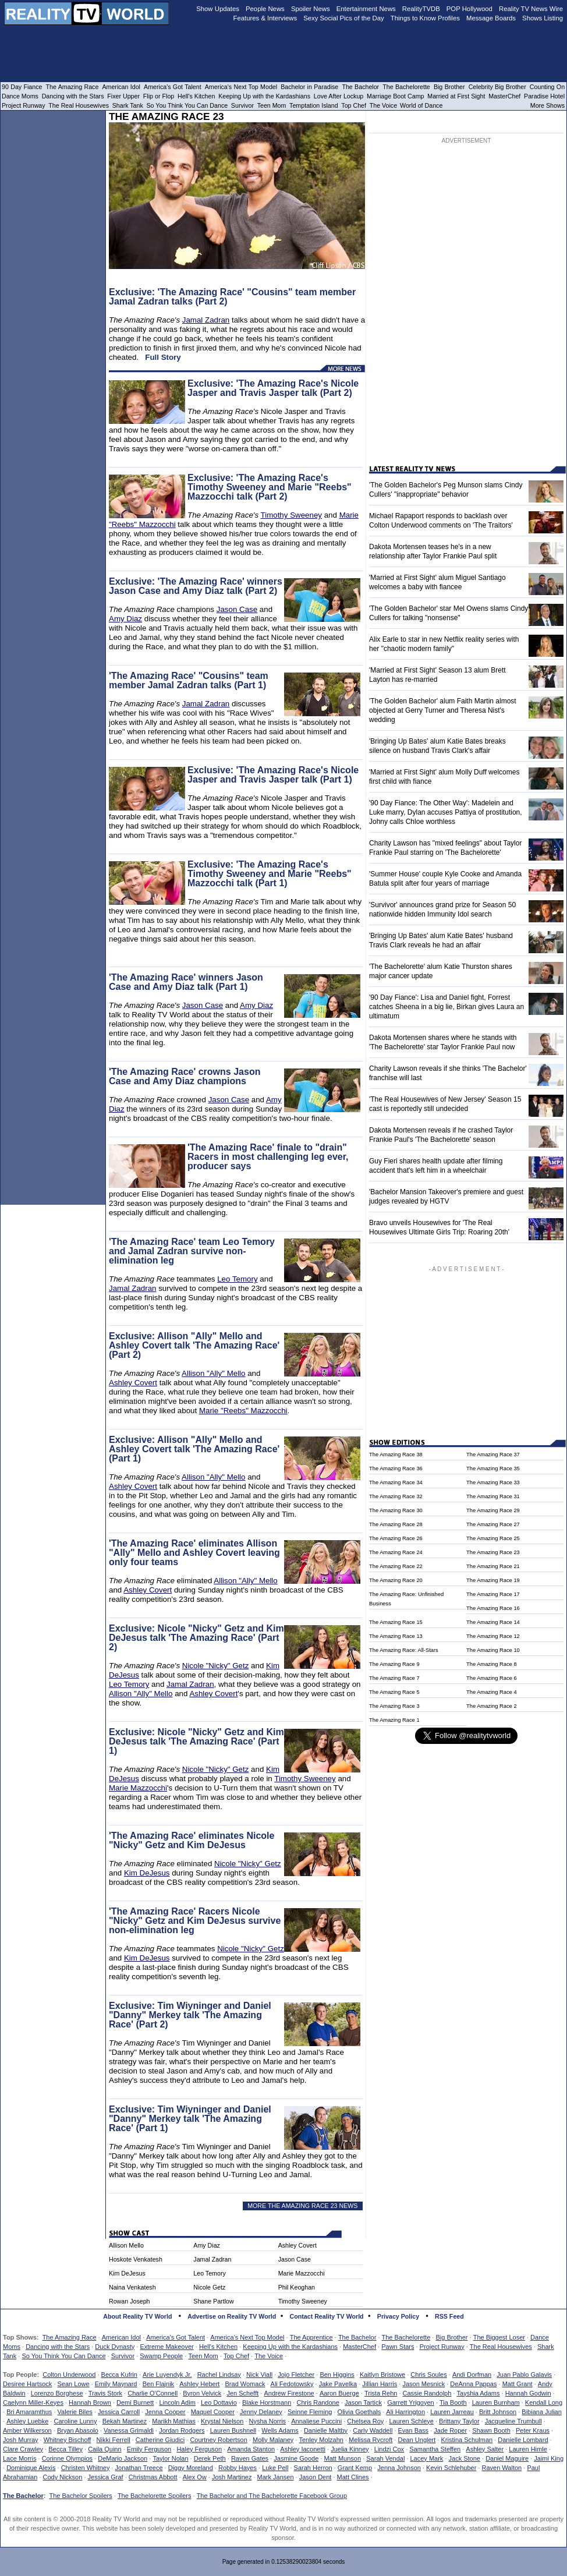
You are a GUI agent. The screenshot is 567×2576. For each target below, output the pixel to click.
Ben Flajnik (158, 2383)
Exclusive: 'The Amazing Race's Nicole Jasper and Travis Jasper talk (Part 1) (273, 774)
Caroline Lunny (75, 2421)
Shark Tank (127, 105)
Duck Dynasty (114, 2346)
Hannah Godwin (528, 2393)
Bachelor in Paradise (309, 86)
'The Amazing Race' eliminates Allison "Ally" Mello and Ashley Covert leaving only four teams (194, 1552)
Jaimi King (549, 2458)
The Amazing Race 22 (396, 1566)
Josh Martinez (231, 2477)
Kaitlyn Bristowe (382, 2374)
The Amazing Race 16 (493, 1608)
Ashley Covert (133, 1382)
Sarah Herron (313, 2467)
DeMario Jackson (122, 2458)
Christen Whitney (85, 2467)
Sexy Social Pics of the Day (343, 18)
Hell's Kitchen (218, 2346)
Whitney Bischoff (67, 2439)
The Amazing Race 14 (493, 1622)
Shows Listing (542, 18)
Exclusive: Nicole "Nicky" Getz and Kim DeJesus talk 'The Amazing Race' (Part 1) (196, 1741)
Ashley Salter (485, 2449)
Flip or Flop (158, 96)
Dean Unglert (416, 2439)
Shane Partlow (213, 2301)
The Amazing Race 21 (493, 1566)
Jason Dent (315, 2477)
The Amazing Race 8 (491, 1664)
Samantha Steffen (434, 2449)
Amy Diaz (125, 618)
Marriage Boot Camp (395, 96)
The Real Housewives (501, 2346)
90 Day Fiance (22, 86)
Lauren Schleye (411, 2421)
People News (265, 8)
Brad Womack (245, 2383)
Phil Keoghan (296, 2287)
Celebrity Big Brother (497, 86)
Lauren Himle (528, 2449)
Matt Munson (343, 2458)
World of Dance (421, 105)
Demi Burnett (135, 2402)
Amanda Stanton (251, 2449)
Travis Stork (105, 2393)
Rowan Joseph (129, 2301)
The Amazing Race (69, 2337)
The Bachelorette (406, 2337)
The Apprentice (311, 2337)
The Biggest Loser (499, 2337)
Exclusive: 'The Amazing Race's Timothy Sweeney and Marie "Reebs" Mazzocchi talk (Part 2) (269, 487)
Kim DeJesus (147, 1873)
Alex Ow (195, 2477)
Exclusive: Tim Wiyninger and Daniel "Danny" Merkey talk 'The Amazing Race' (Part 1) (190, 2118)
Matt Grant (517, 2383)
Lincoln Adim (177, 2402)
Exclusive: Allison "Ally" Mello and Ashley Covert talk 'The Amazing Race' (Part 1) (194, 1449)
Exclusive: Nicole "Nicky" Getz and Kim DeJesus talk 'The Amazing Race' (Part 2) (196, 1637)
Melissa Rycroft (370, 2439)
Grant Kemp (355, 2467)
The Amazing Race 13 (396, 1636)
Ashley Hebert (199, 2383)
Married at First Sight (456, 96)
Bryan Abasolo (77, 2430)
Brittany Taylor (459, 2421)
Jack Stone (464, 2458)
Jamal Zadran (206, 320)
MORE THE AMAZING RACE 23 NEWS (302, 2205)
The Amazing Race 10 (493, 1650)
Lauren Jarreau (452, 2411)
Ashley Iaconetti (302, 2449)
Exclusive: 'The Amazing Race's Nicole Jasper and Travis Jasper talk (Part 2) (273, 388)
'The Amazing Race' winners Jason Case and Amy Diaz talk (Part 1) (186, 982)
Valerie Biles (75, 2411)
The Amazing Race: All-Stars (403, 1650)
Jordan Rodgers (181, 2430)
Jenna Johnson (399, 2467)
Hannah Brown (90, 2402)
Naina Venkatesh (132, 2287)
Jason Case (237, 609)
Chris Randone (317, 2402)
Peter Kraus (533, 2430)
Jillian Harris (379, 2383)
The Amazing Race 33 (493, 1482)
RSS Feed (449, 2316)
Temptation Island (313, 105)
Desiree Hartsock (27, 2383)
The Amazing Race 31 (493, 1496)
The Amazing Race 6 (491, 1678)
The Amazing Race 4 (491, 1692)
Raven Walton (502, 2467)
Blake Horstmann (266, 2402)
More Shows (547, 105)
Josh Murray (20, 2439)
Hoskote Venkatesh (135, 2259)
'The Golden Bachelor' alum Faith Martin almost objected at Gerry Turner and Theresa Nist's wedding (442, 710)
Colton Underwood (68, 2374)
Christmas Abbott (153, 2477)
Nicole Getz (209, 2287)
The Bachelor (357, 2337)
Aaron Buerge (339, 2393)
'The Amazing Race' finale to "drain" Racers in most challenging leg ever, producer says (268, 1156)
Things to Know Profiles (425, 18)
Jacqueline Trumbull (513, 2421)
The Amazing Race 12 (493, 1636)
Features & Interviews (265, 18)
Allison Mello (126, 2245)
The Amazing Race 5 (394, 1692)
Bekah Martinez (124, 2421)
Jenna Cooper (165, 2411)
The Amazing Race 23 (493, 1552)
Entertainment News (366, 8)
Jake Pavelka (338, 2383)
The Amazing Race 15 (396, 1622)
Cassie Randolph (427, 2393)
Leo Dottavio (219, 2402)
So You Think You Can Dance (63, 2355)
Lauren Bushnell (233, 2430)
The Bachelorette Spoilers (155, 2495)
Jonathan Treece (139, 2467)
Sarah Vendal (385, 2458)
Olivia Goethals (359, 2411)
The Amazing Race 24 (396, 1552)
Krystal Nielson (222, 2421)
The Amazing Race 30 (396, 1510)
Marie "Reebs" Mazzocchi (243, 1410)
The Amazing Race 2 (491, 1706)
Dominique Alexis (30, 2467)
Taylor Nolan (170, 2458)
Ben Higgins (337, 2374)
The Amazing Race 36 (396, 1468)
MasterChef (359, 2346)
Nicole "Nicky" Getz (215, 1665)
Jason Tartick (363, 2402)
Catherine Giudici (160, 2439)
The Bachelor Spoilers (80, 2495)
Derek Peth (210, 2458)
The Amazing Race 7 (394, 1678)
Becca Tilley (65, 2449)
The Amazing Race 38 (396, 1454)
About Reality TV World (137, 2316)
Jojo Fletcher (296, 2374)
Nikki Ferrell (113, 2439)
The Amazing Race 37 (493, 1454)
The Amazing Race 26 (396, 1538)
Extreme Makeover (166, 2346)
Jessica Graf (105, 2477)
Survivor (122, 2355)
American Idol (121, 2337)
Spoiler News (310, 8)
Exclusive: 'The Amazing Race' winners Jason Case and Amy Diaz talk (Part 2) (195, 586)
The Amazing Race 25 (493, 1538)
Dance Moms (20, 96)
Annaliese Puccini (316, 2421)
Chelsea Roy (365, 2421)
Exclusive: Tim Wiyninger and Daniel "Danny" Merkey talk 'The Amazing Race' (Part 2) (190, 2015)
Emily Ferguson (149, 2449)
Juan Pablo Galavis (524, 2374)
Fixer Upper (123, 96)
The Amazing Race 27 (493, 1524)
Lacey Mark (427, 2458)
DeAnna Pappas (473, 2383)
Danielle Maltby (326, 2430)
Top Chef (236, 2355)
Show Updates (217, 8)
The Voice (268, 2355)
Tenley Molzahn (321, 2439)
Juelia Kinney (349, 2449)
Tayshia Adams (478, 2393)
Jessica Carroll (119, 2411)
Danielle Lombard (523, 2439)
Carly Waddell (372, 2430)
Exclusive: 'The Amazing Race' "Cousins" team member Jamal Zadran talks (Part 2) (232, 296)
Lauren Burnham (496, 2402)
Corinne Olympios (67, 2458)
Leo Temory (237, 1279)
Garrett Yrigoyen (410, 2402)
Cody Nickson (63, 2477)
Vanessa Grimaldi (129, 2430)
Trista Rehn (380, 2393)
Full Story (162, 357)
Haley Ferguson (199, 2449)
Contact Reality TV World (327, 2316)
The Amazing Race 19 (493, 1580)
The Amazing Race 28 (396, 1524)
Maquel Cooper (213, 2411)
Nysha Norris (267, 2421)
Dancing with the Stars (58, 2346)
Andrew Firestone (289, 2393)
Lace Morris (19, 2458)
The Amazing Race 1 (394, 1720)
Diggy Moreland (190, 2467)
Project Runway (442, 2346)
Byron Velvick (202, 2393)
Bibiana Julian (542, 2411)
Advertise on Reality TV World (231, 2316)
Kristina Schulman (466, 2439)
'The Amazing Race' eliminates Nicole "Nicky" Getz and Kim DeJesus (191, 1840)
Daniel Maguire (507, 2458)
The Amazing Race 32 (396, 1496)
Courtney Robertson (218, 2439)
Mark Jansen (275, 2477)
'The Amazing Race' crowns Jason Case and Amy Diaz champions (184, 1076)
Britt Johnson (497, 2411)
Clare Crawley (23, 2449)
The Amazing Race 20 (396, 1580)
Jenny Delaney (261, 2411)
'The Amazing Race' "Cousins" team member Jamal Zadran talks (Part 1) (188, 680)
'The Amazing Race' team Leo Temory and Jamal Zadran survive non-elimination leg (192, 1251)
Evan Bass (413, 2430)
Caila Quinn (104, 2449)
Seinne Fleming (310, 2411)
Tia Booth (453, 2402)
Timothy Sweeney (291, 515)
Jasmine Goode (296, 2458)
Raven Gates (249, 2458)
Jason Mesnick (423, 2383)
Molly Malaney (273, 2439)
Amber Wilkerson (27, 2430)
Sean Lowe (74, 2383)
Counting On (547, 86)
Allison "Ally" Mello (213, 1373)
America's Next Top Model (247, 2337)
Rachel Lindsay (219, 2374)
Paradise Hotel (544, 96)
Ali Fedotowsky (292, 2383)
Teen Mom (203, 2355)
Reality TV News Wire (531, 8)
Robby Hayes (237, 2467)
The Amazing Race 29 (493, 1510)
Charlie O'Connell (152, 2393)
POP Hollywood (469, 8)
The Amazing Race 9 (394, 1664)
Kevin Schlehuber (451, 2467)
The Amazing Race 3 (394, 1706)
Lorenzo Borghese (57, 2393)
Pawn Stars (397, 2346)
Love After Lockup (338, 96)
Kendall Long (543, 2402)
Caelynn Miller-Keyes (33, 2402)
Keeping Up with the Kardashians (290, 2346)
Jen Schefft (242, 2393)
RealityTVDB (421, 8)
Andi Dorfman (471, 2374)
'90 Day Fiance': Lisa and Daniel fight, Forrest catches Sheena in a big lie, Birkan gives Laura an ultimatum (446, 1006)
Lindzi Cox (389, 2449)
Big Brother (451, 2337)
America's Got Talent (175, 2337)
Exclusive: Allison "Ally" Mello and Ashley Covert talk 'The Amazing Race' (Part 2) (194, 1345)
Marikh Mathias (174, 2421)
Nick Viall (259, 2374)
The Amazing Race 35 (493, 1468)
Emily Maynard (116, 2383)
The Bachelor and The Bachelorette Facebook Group (272, 2495)
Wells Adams (279, 2430)
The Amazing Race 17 (493, 1594)
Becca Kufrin (119, 2374)
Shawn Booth (491, 2430)
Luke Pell (275, 2467)
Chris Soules (428, 2374)
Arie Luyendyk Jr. (167, 2374)
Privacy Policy (398, 2316)
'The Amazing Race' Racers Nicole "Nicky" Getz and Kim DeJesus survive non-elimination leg (195, 1920)
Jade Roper (450, 2430)
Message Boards (491, 18)
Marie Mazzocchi (138, 1788)
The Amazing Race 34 (396, 1482)
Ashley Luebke (27, 2421)
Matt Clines (353, 2477)
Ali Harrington (405, 2411)
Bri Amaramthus (29, 2411)
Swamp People (161, 2355)
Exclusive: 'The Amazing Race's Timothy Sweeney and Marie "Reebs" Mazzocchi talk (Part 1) (269, 873)
